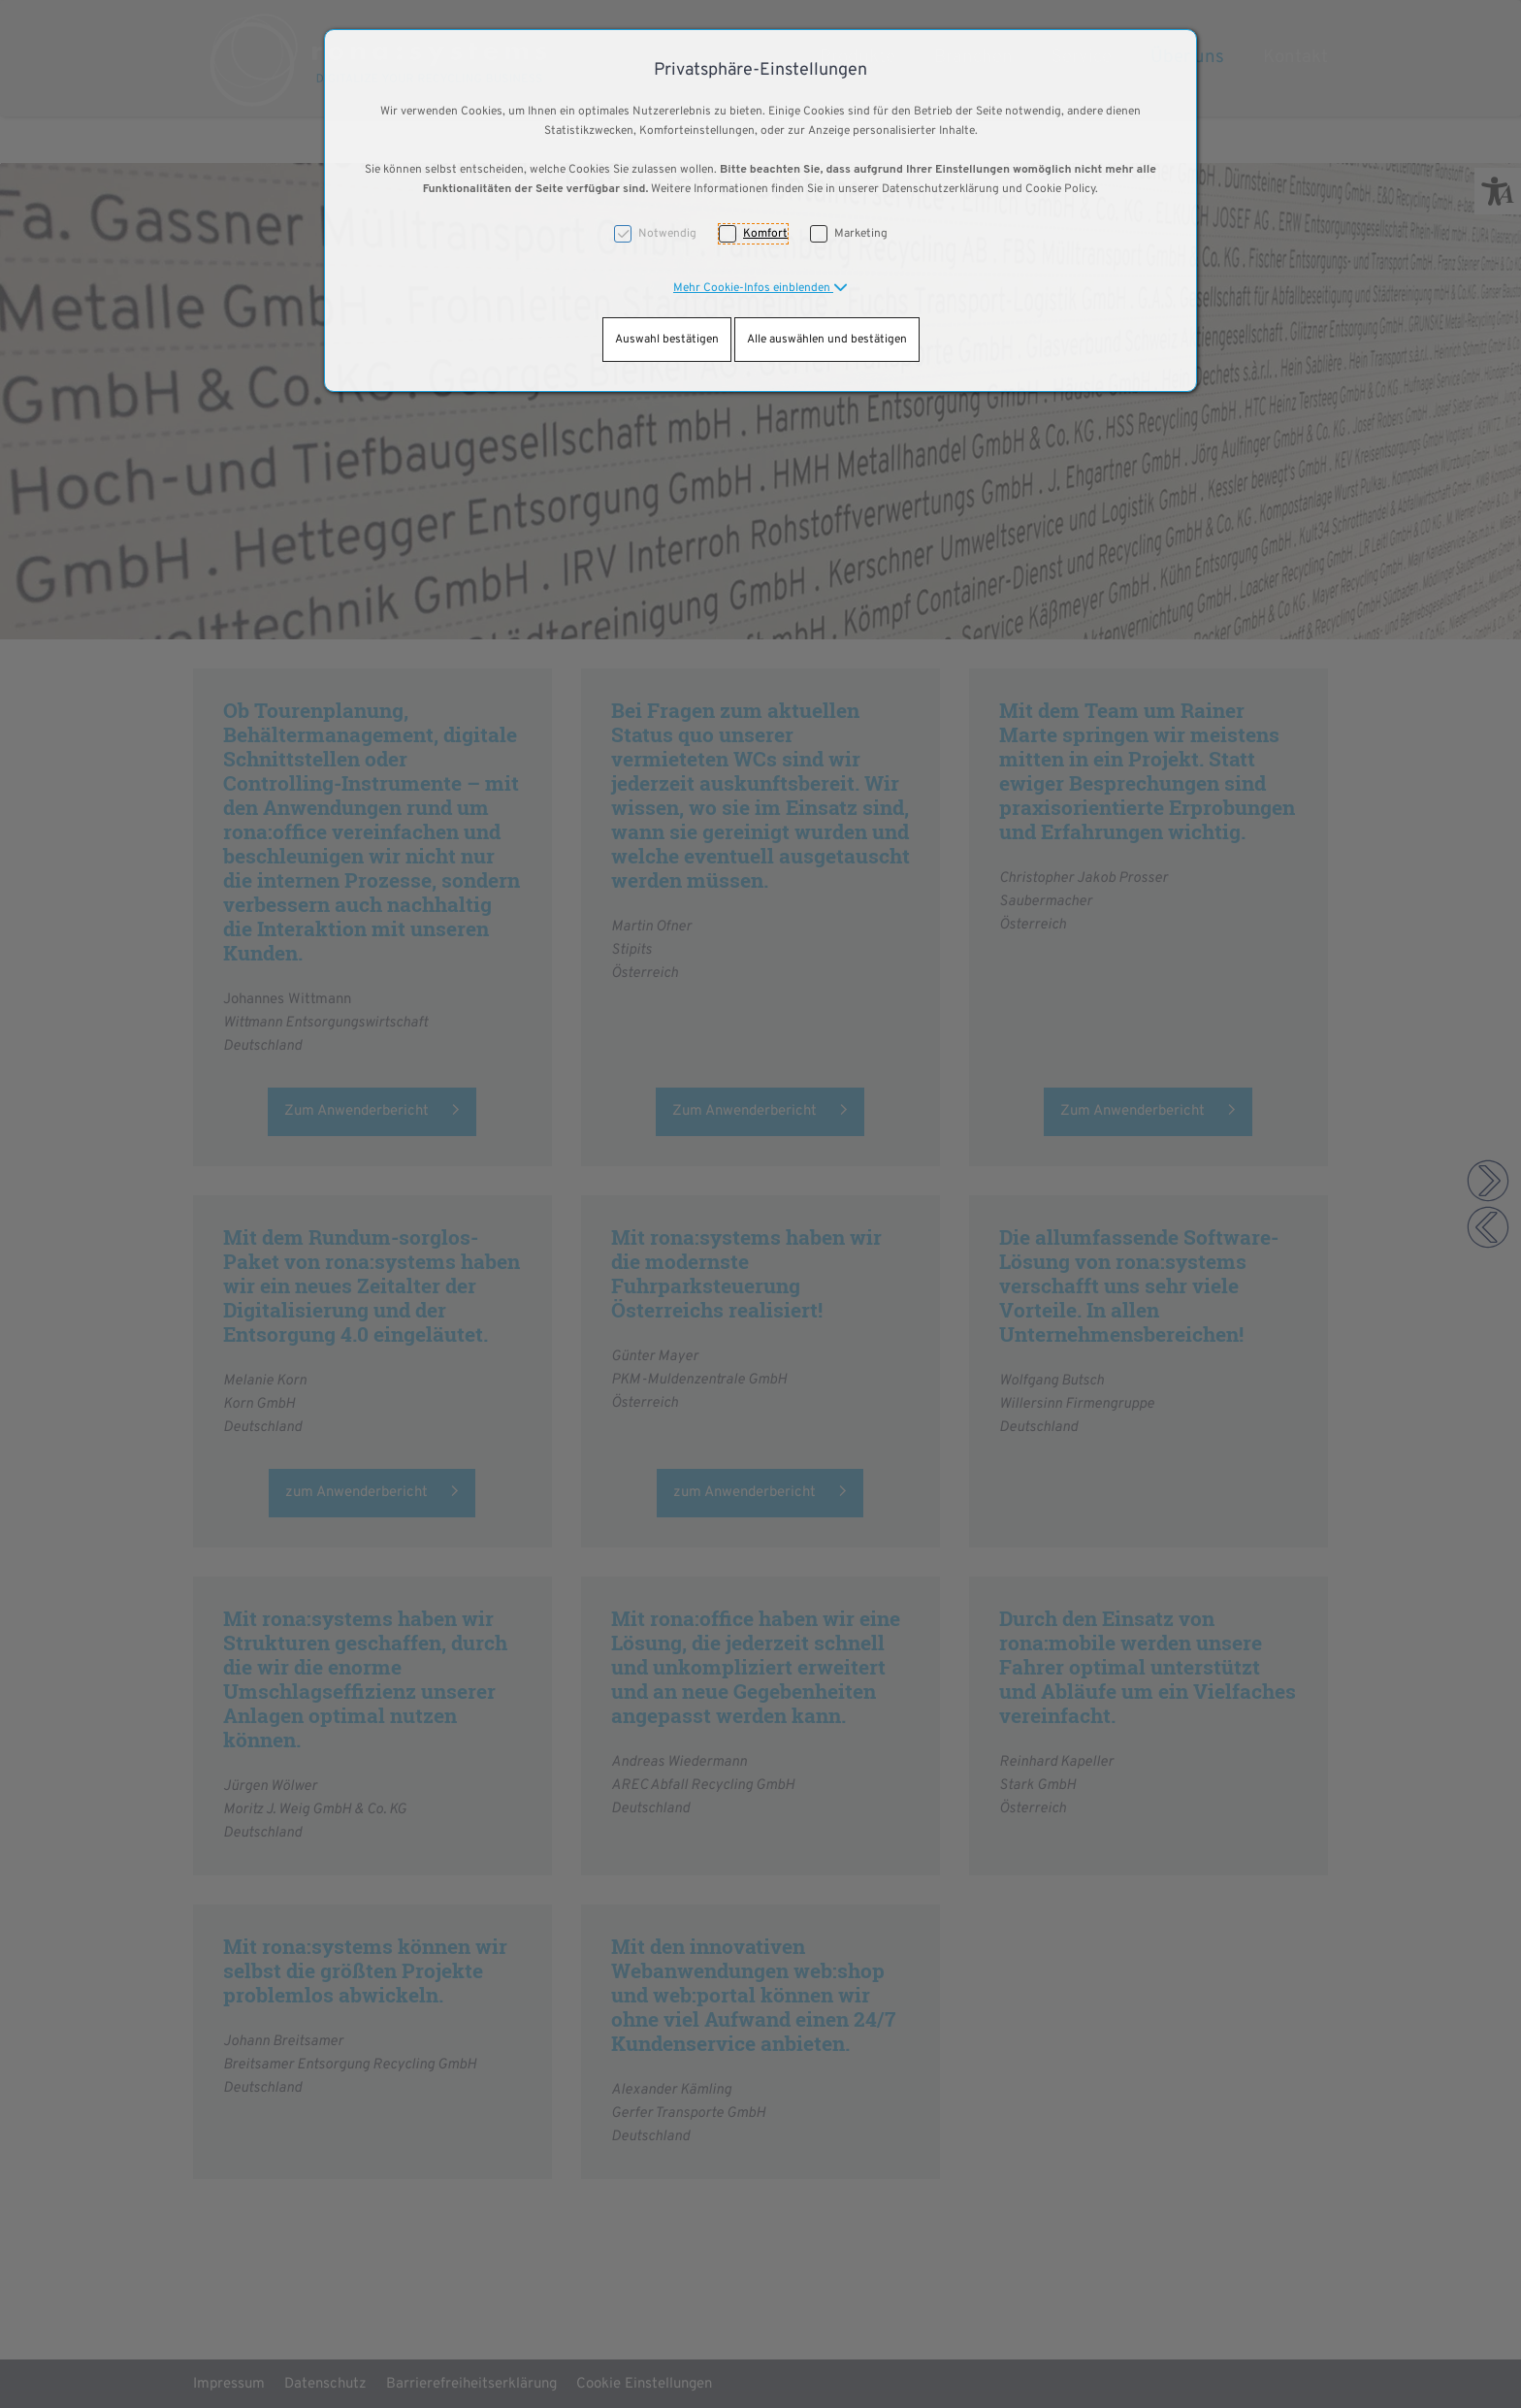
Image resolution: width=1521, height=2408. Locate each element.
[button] (760, 288)
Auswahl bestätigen (667, 339)
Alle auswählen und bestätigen (827, 339)
